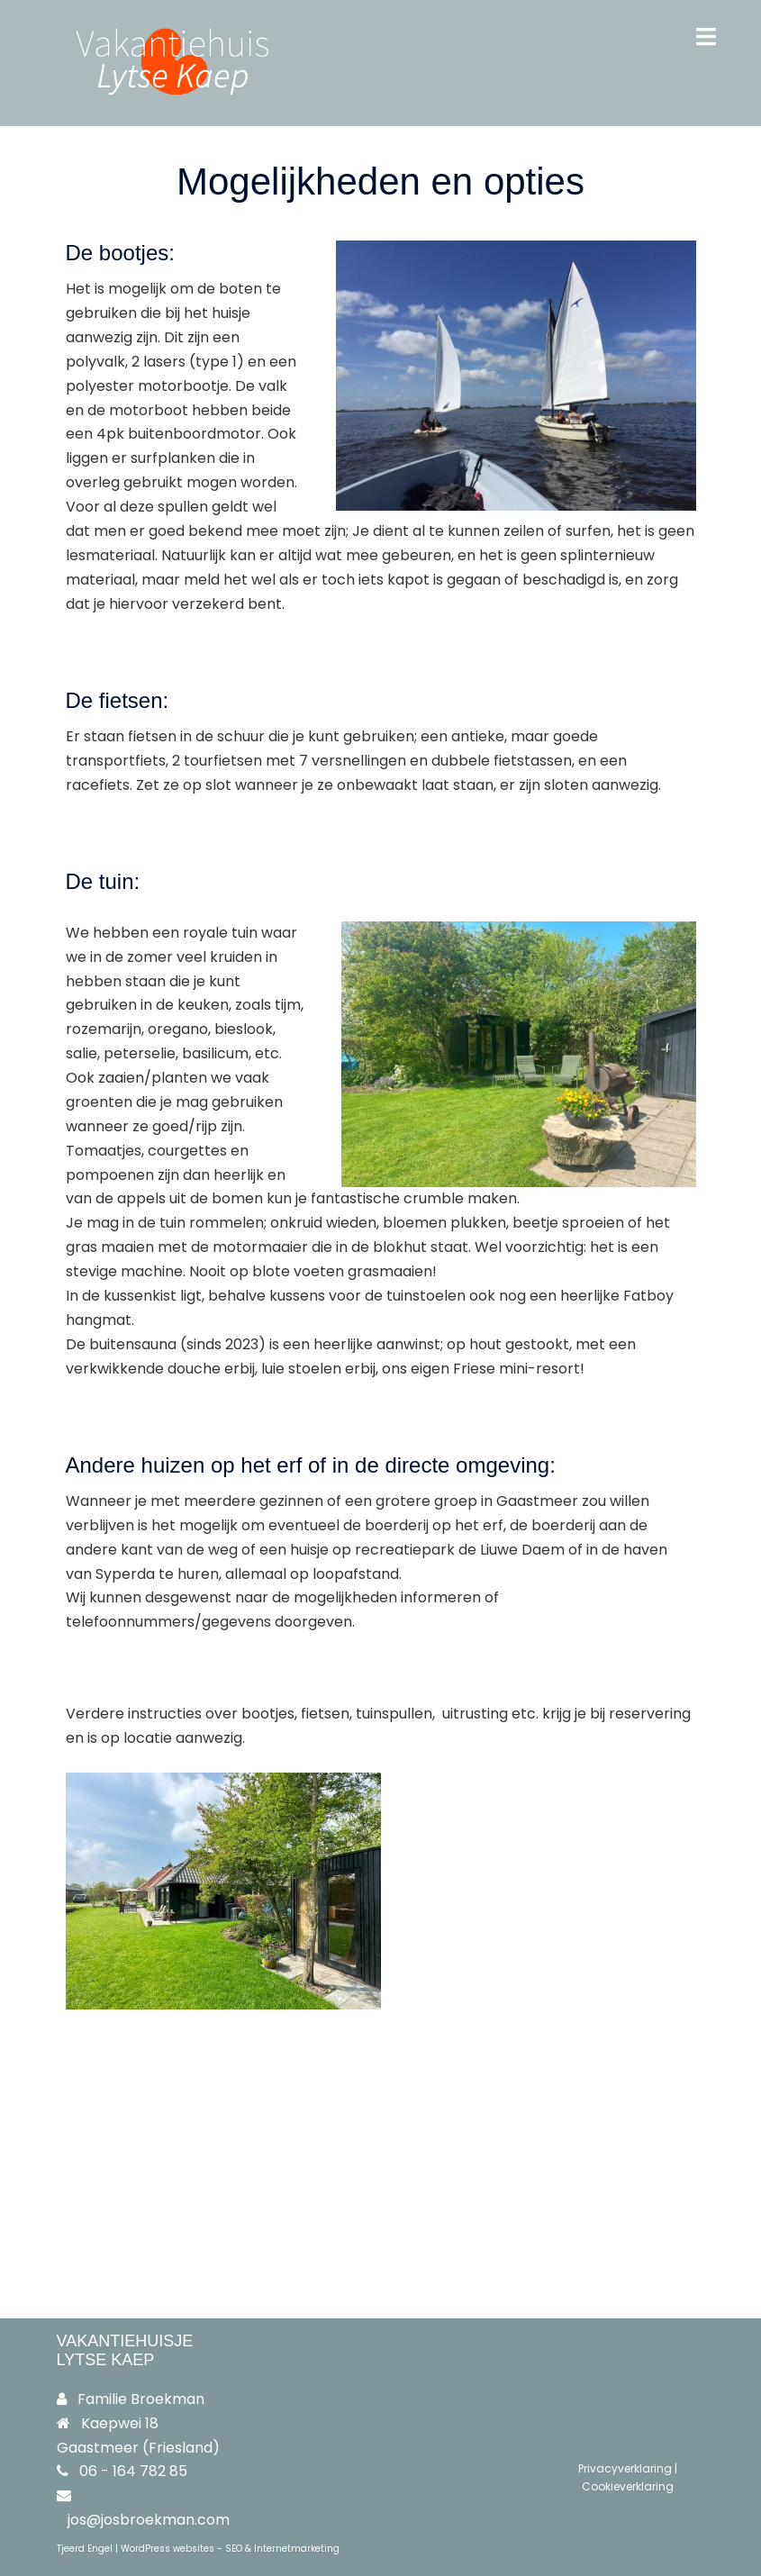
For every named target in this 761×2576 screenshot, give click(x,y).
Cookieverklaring (628, 2486)
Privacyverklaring (625, 2468)
